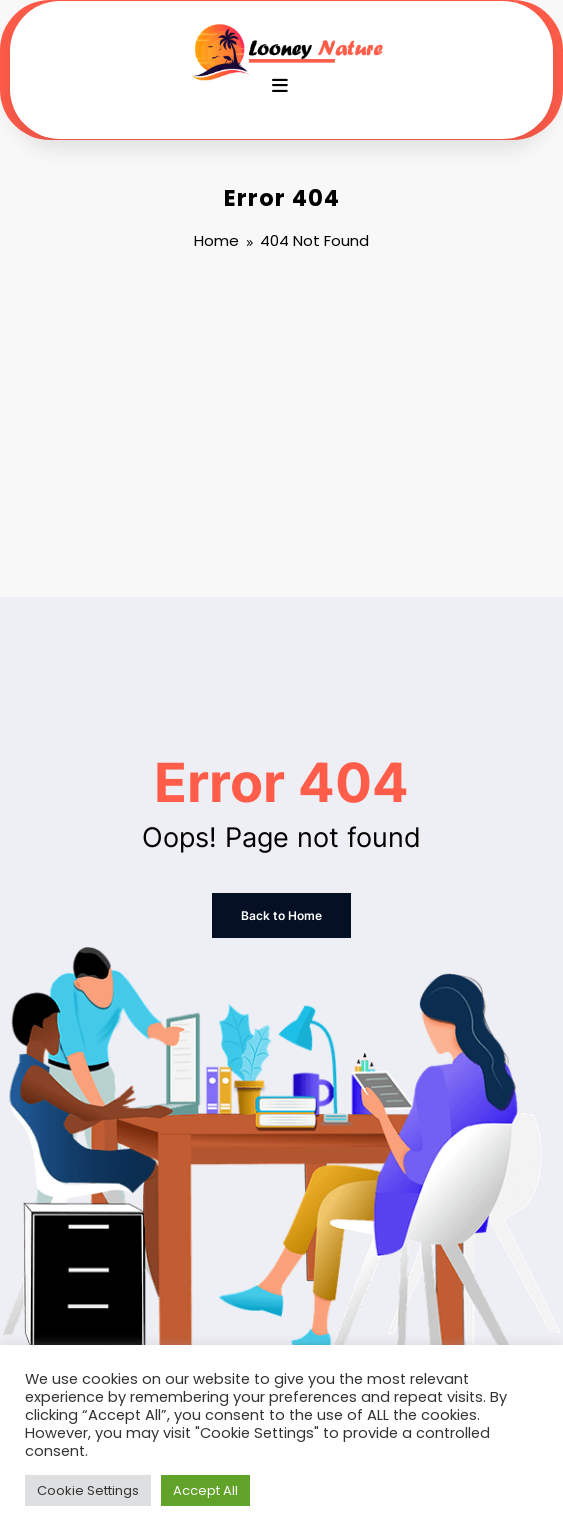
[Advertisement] (281, 427)
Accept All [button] (205, 1490)
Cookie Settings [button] (88, 1490)
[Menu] (280, 86)
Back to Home (281, 915)
